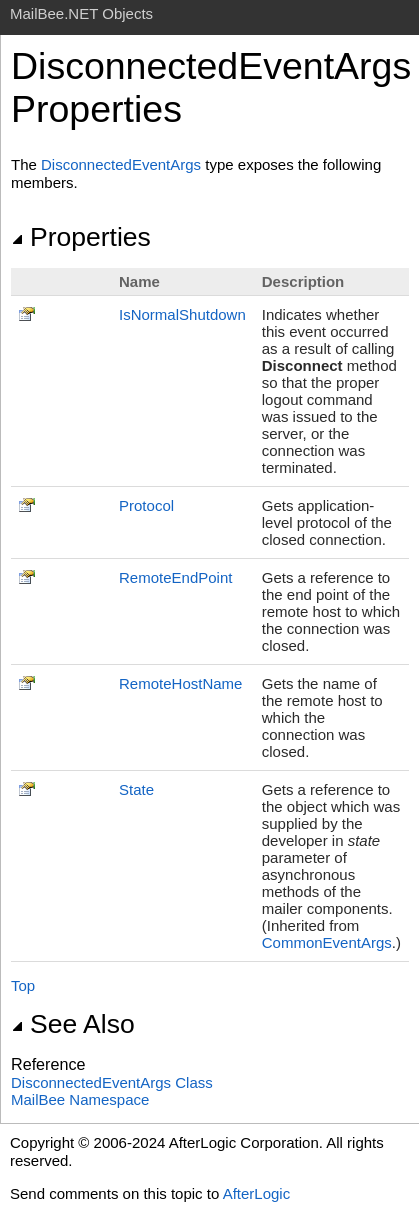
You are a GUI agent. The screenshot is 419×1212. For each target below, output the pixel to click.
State (136, 789)
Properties (81, 237)
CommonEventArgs (327, 942)
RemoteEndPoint (175, 577)
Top (23, 985)
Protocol (146, 505)
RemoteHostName (180, 683)
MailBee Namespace (80, 1099)
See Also (73, 1024)
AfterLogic (257, 1193)
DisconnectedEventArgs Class (112, 1082)
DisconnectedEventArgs (121, 164)
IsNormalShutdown (182, 314)
